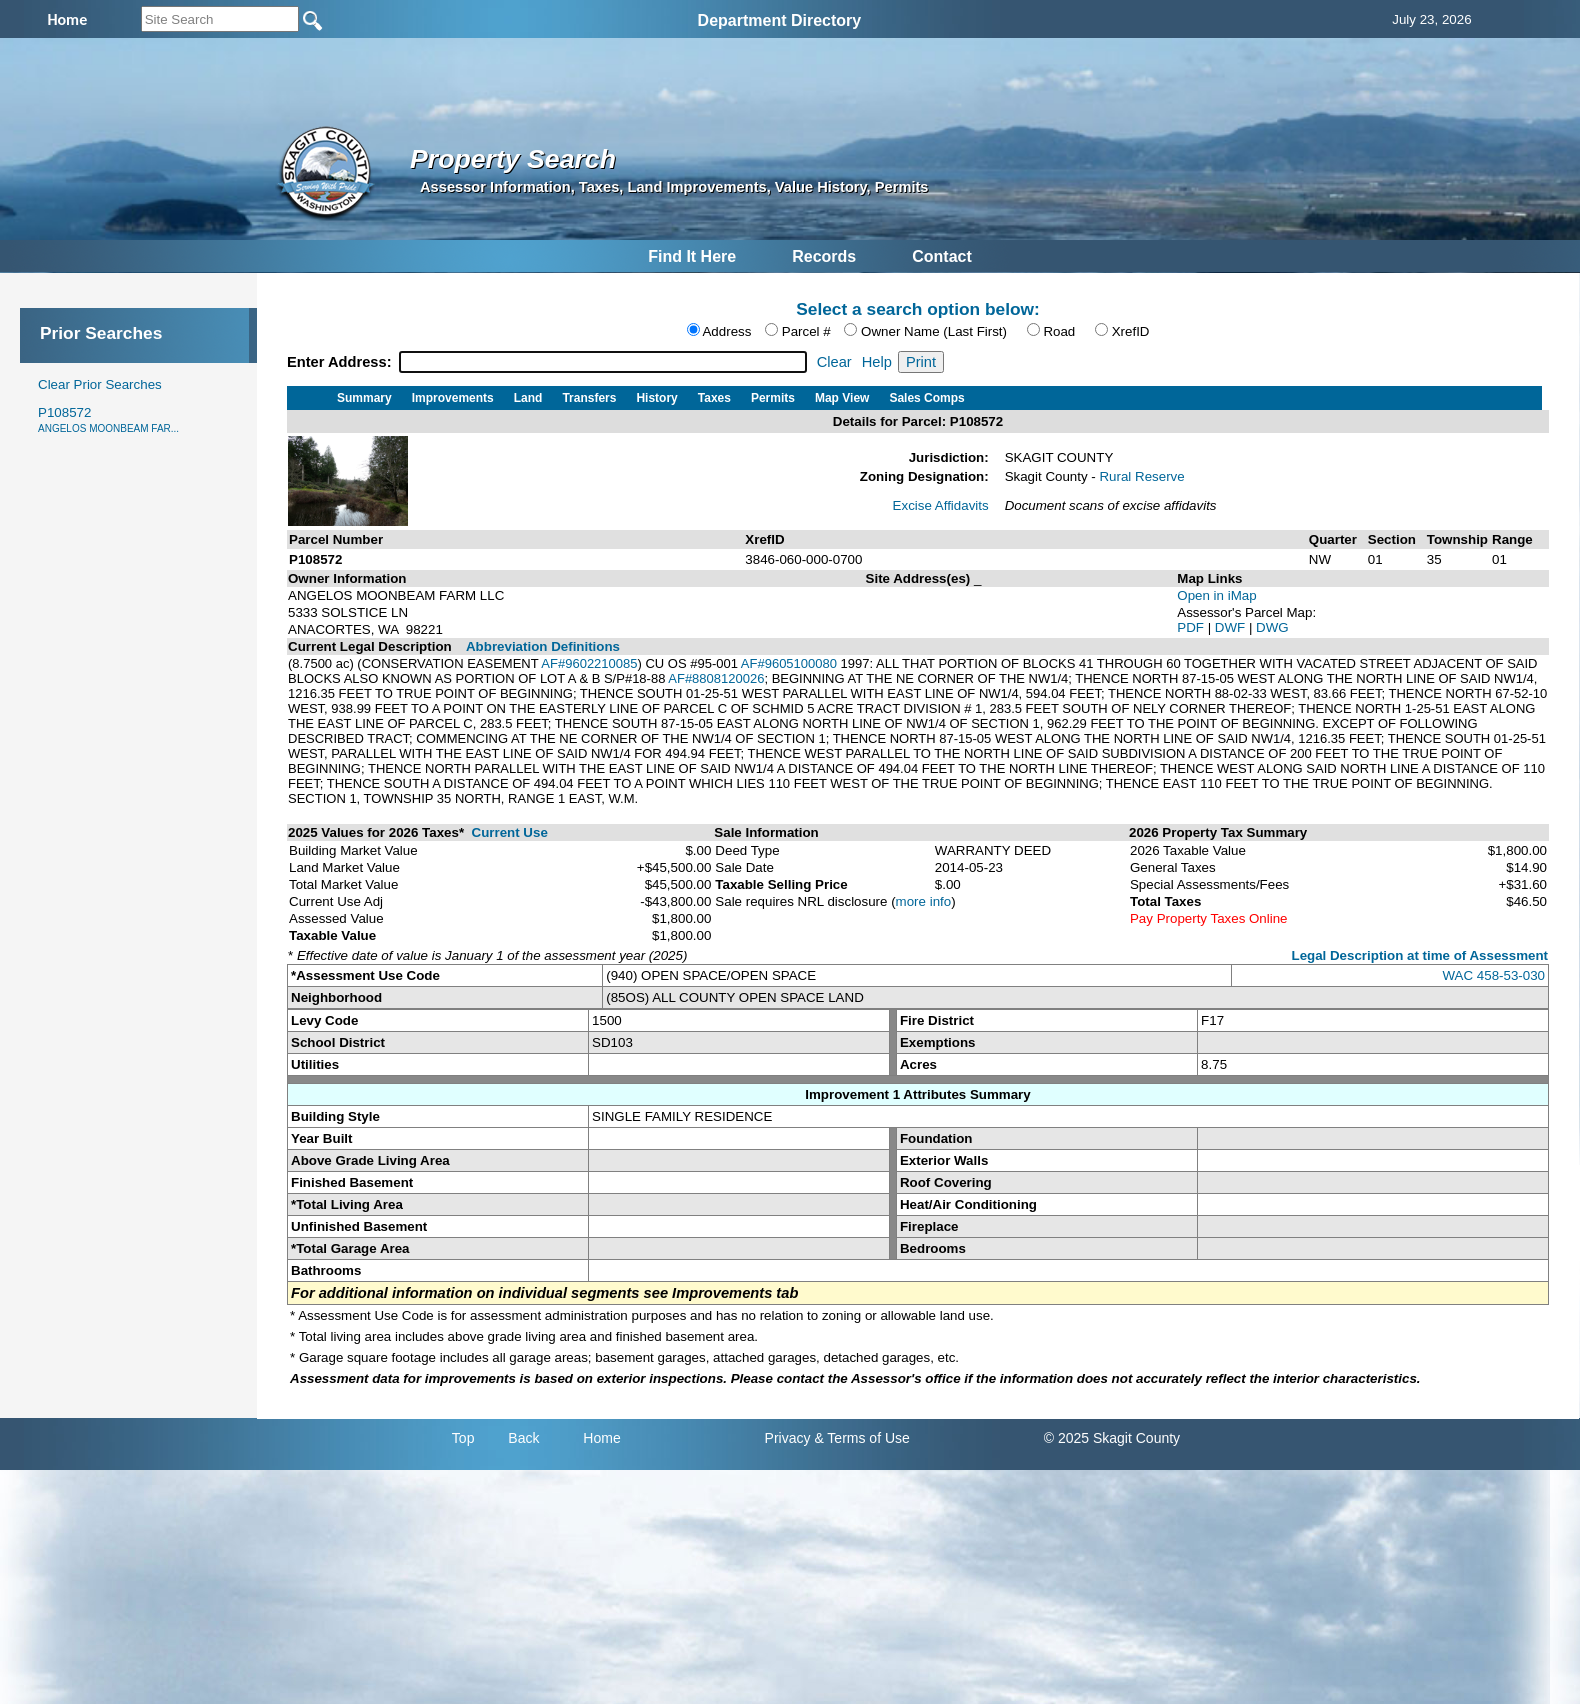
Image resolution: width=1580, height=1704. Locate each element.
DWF (1232, 627)
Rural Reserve (1141, 476)
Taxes (714, 398)
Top (463, 1438)
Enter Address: (341, 362)
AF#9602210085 (589, 663)
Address (726, 331)
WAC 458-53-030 (1494, 975)
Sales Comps (926, 398)
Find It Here (692, 256)
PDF (1192, 627)
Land (528, 398)
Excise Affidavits (941, 505)
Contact (942, 256)
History (656, 398)
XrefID (1131, 331)
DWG (1272, 627)
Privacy (788, 1438)
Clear (834, 362)
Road (1059, 331)
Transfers (589, 398)
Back (523, 1438)
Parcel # (806, 331)
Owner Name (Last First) (934, 331)
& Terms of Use (861, 1438)
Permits (773, 398)
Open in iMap (1216, 595)
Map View (842, 398)
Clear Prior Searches (100, 384)
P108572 (108, 419)
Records (824, 256)
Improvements (453, 398)
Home (601, 1438)
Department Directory (780, 20)
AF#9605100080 (789, 663)
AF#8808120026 (716, 678)
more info (924, 901)
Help (877, 362)
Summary (364, 398)
